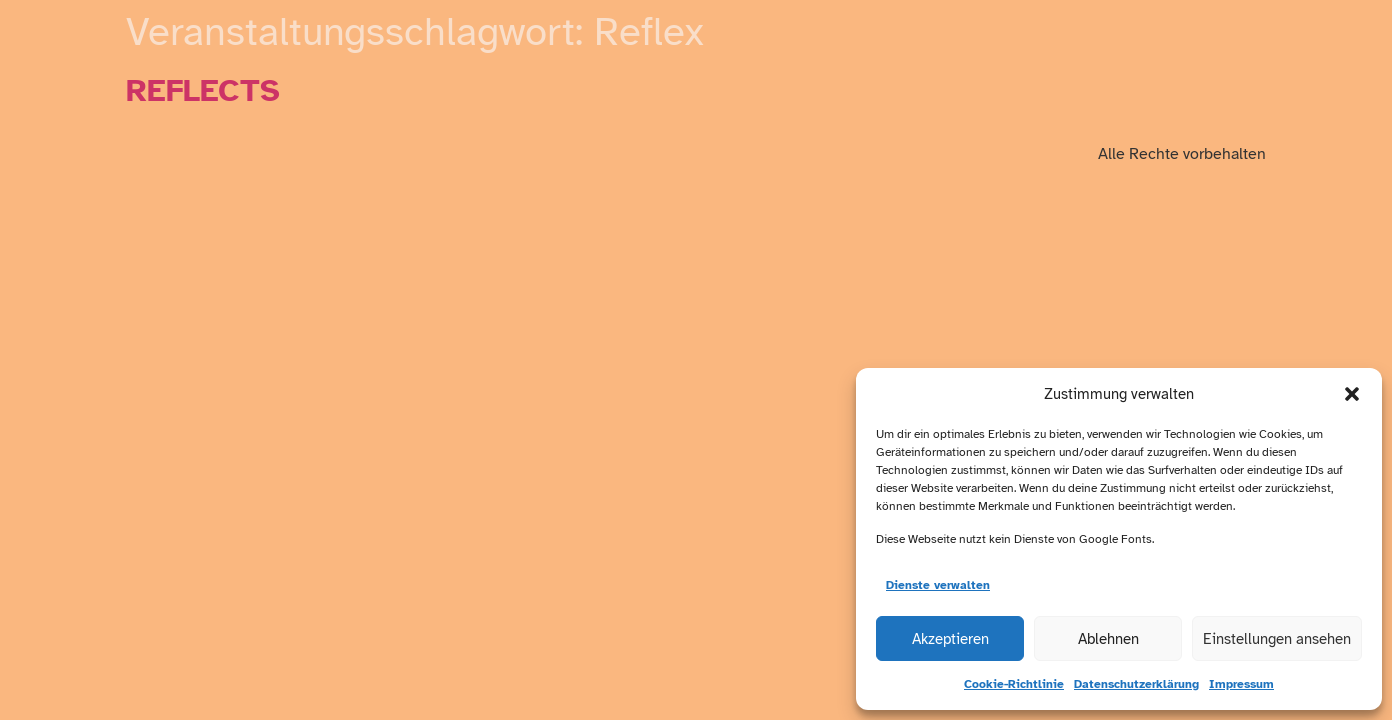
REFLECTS (203, 90)
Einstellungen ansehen (1277, 639)
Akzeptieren (950, 639)
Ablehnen (1108, 639)
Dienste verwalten (938, 585)
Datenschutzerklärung (1136, 684)
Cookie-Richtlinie (1014, 684)
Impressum (1241, 684)
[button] (1352, 394)
